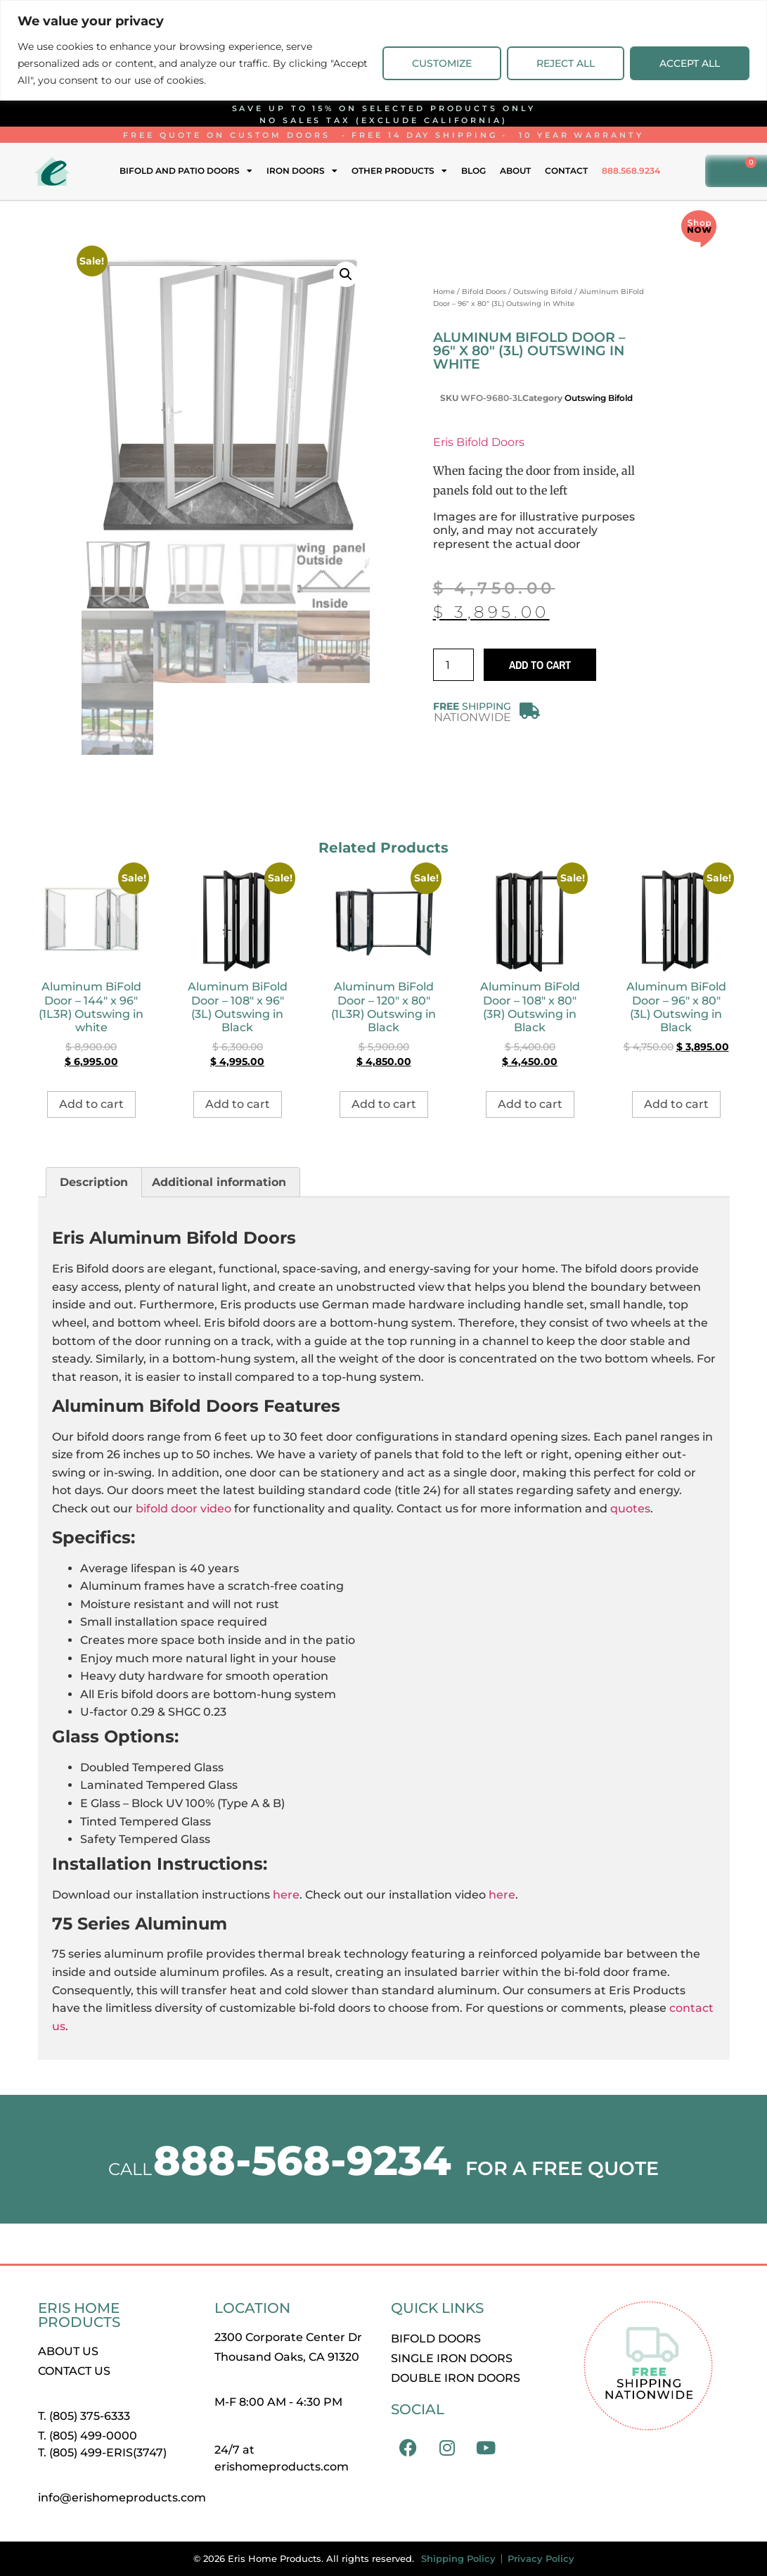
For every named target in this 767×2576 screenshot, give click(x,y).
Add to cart (540, 664)
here (286, 1894)
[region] (383, 50)
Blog (473, 170)
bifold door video (183, 1508)
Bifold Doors (484, 291)
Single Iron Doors (452, 2358)
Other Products (399, 171)
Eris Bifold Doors (478, 442)
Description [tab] (94, 1182)
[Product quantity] (453, 665)
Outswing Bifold (542, 291)
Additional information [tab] (219, 1182)
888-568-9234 (302, 2161)
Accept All (689, 63)
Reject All (565, 63)
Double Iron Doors (455, 2378)
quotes (630, 1508)
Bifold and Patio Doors (186, 171)
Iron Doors (301, 171)
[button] (346, 274)
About (515, 170)
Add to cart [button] (91, 1104)
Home (444, 291)
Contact (566, 170)
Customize (442, 63)
